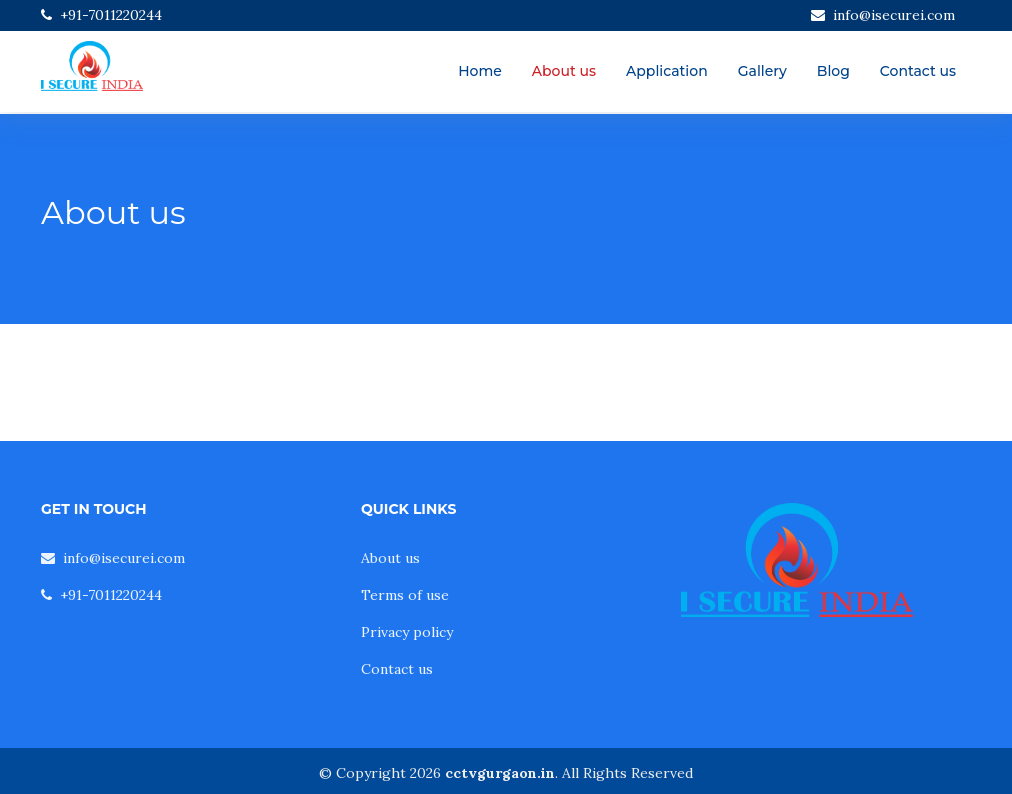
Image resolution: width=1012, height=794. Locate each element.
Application (667, 71)
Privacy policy (407, 632)
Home (480, 71)
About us (564, 71)
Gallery (762, 71)
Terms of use (405, 595)
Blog (833, 71)
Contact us (918, 71)
